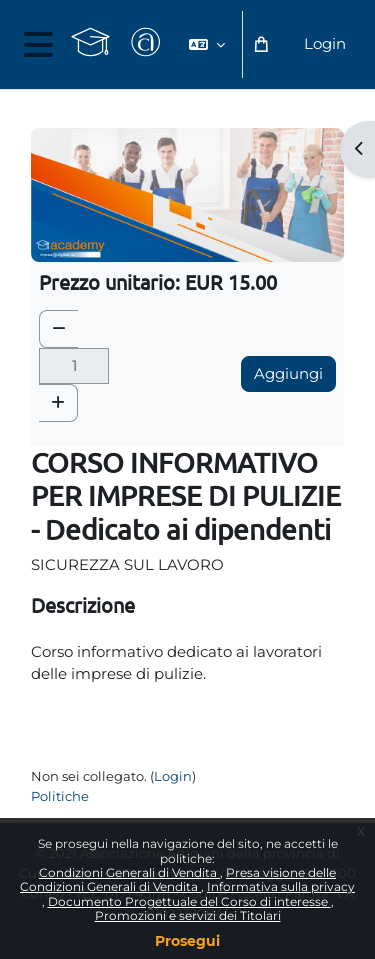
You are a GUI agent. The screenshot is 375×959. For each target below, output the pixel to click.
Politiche (60, 796)
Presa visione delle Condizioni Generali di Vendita (178, 879)
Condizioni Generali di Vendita (129, 872)
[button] (207, 44)
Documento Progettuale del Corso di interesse (189, 901)
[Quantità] (74, 366)
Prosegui (187, 941)
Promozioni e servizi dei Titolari (188, 915)
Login (325, 43)
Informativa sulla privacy (281, 886)
